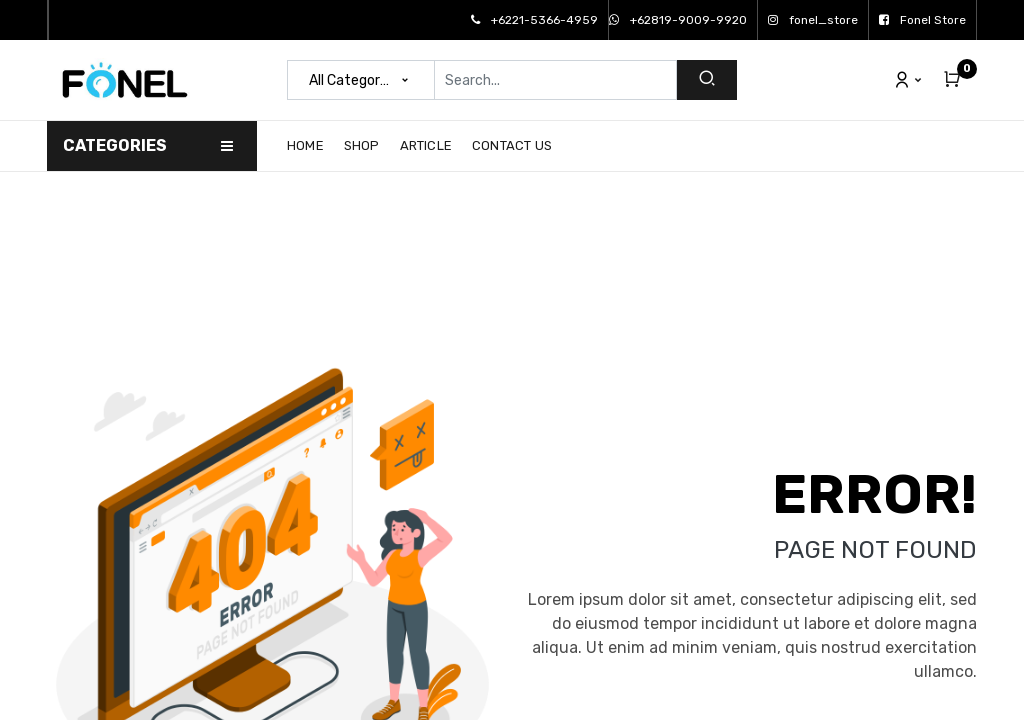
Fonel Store (922, 20)
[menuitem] (310, 146)
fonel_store (813, 20)
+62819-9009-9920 (678, 20)
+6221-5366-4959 (534, 20)
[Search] (707, 80)
